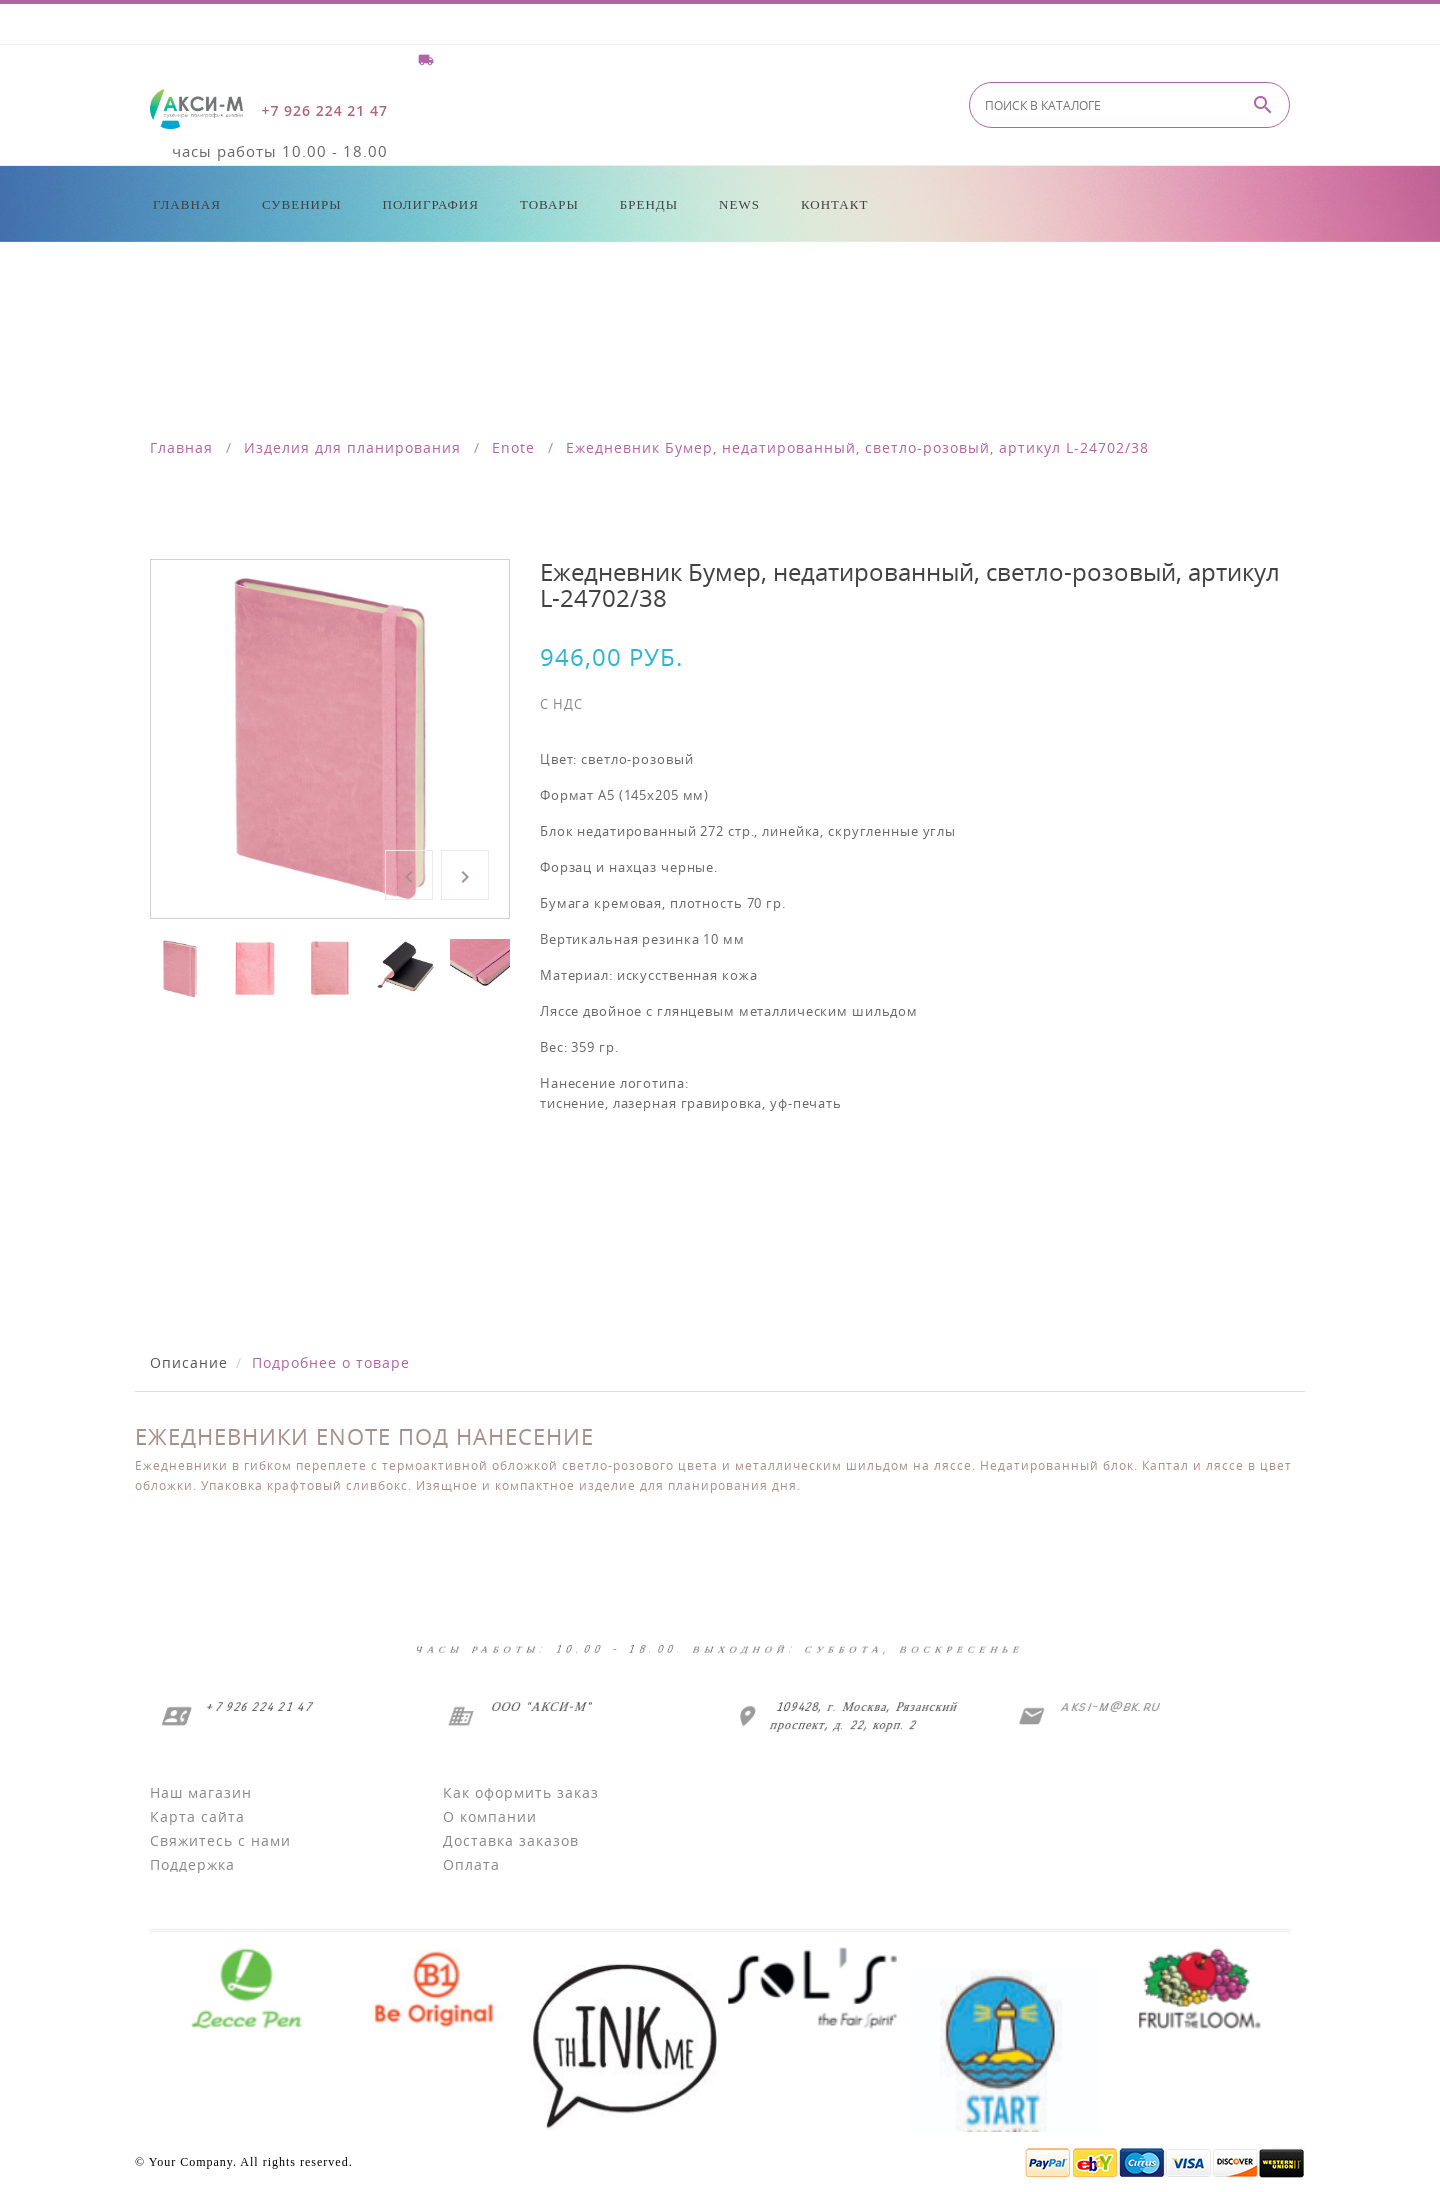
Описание (189, 1362)
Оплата (471, 1864)
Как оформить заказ (521, 1792)
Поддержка (192, 1864)
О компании (490, 1816)
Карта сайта (197, 1816)
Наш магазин (201, 1792)
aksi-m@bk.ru (1108, 1706)
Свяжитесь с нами (220, 1840)
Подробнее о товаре (331, 1362)
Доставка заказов (511, 1840)
